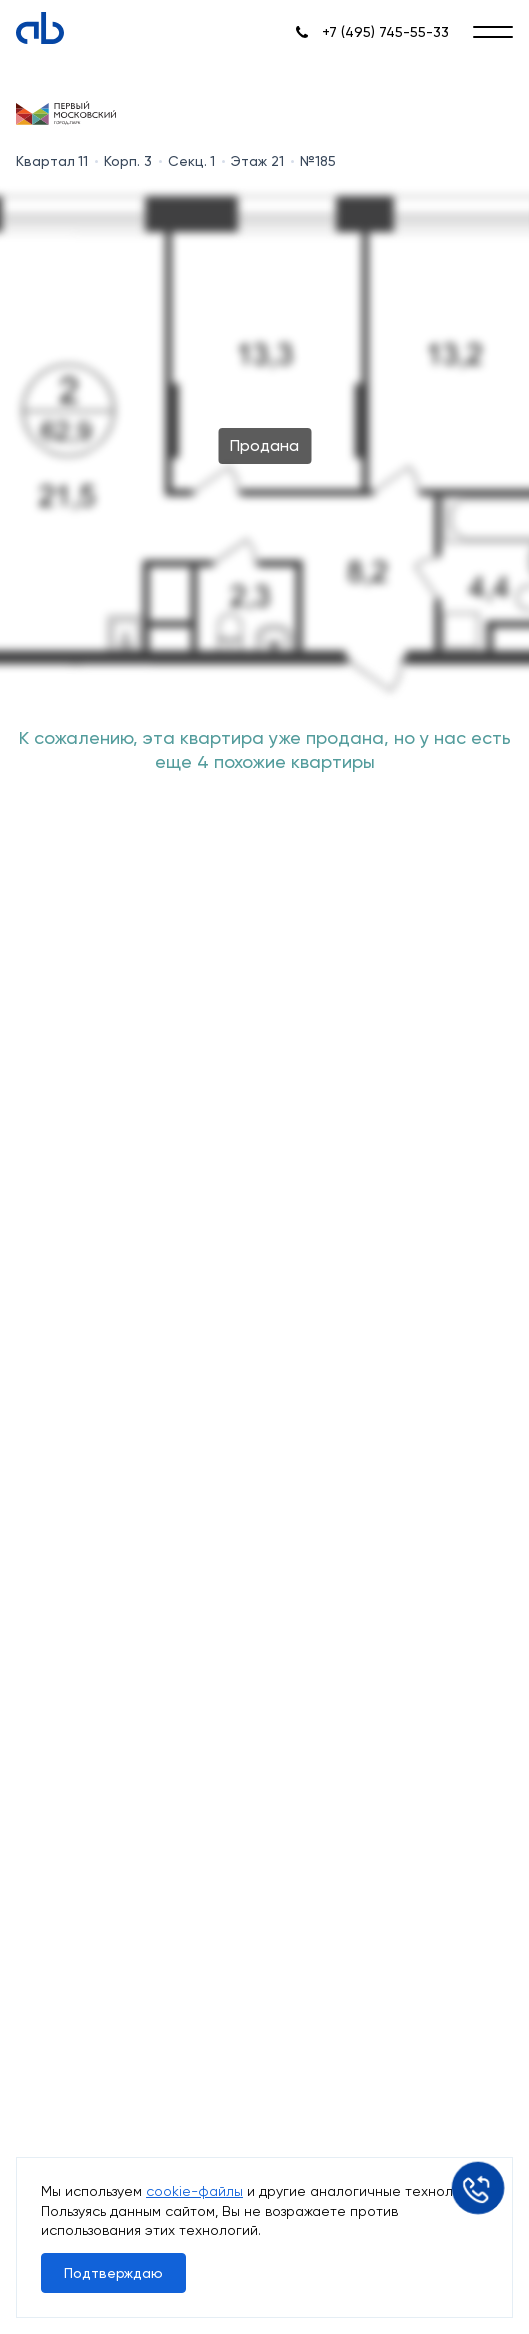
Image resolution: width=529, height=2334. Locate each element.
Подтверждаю (113, 2273)
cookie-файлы (194, 2191)
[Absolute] (40, 28)
